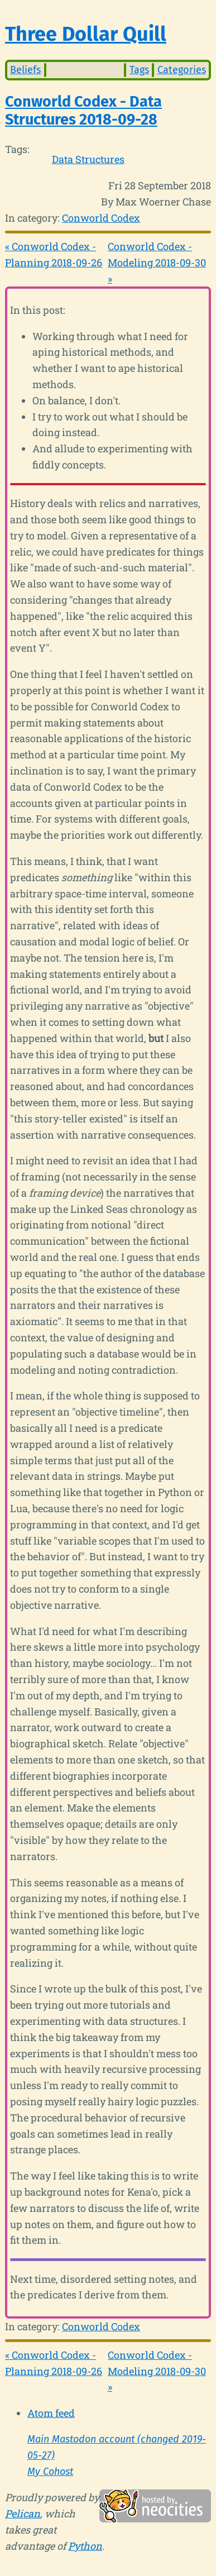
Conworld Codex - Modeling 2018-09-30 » (157, 262)
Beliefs (25, 70)
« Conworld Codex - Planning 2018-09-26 (53, 254)
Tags (139, 70)
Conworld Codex (101, 217)
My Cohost (50, 2471)
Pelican (22, 2513)
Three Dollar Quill (85, 34)
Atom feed (51, 2413)
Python (85, 2546)
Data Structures (88, 159)
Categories (181, 70)
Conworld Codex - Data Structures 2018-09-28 (83, 110)
